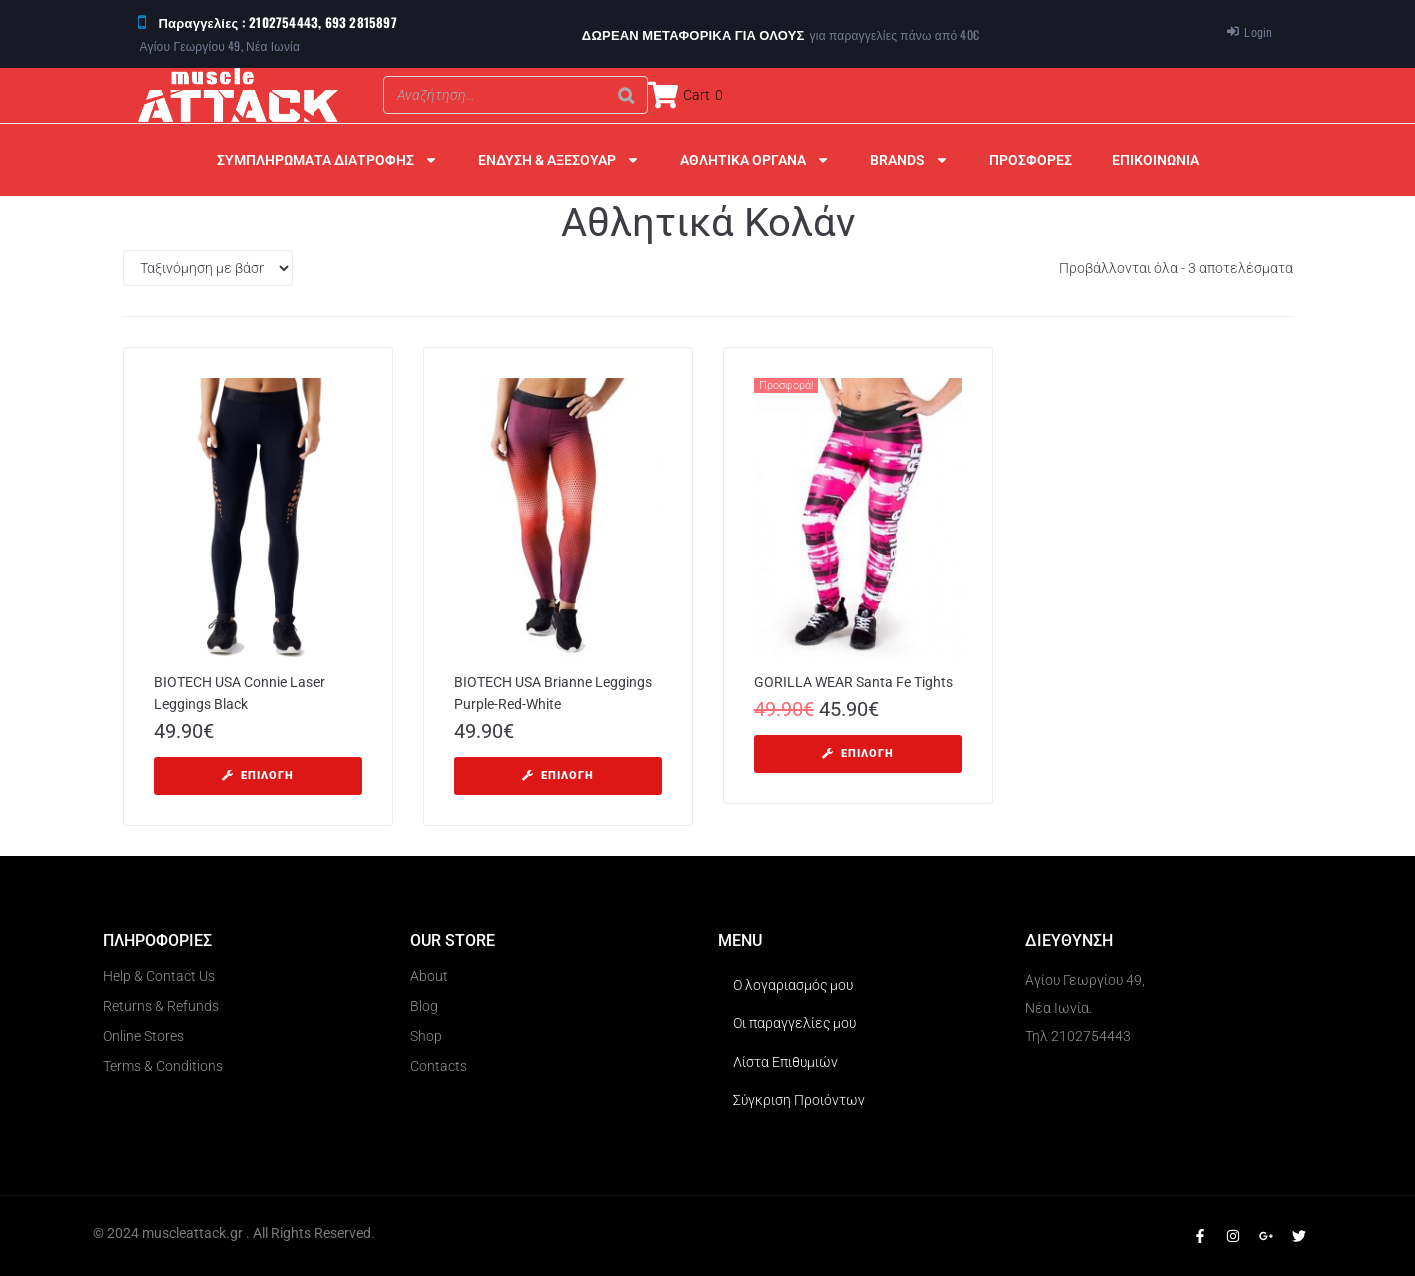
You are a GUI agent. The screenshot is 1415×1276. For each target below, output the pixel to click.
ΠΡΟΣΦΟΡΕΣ (1030, 160)
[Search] (627, 95)
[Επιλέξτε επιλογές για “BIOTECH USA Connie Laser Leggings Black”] (258, 776)
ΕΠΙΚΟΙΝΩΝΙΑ (1155, 160)
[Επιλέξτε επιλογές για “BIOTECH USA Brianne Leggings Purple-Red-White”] (558, 776)
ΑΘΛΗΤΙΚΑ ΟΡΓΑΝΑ (755, 160)
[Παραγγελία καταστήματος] (208, 268)
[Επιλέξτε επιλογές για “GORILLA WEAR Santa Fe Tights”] (858, 754)
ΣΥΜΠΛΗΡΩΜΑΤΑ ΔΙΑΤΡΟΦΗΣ (327, 160)
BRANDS (909, 160)
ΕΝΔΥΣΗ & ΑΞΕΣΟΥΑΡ (559, 160)
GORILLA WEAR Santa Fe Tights (853, 682)
